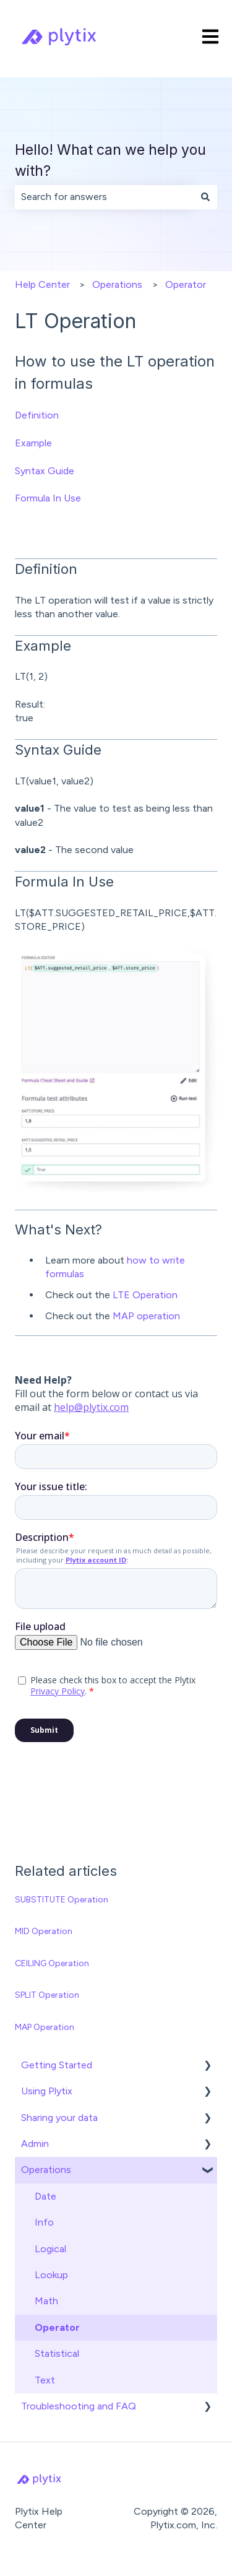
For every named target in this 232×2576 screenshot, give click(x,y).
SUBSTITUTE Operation (61, 1899)
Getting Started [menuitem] (56, 2065)
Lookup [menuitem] (51, 2275)
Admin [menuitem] (35, 2143)
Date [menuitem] (45, 2196)
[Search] (205, 197)
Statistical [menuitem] (57, 2353)
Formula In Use (48, 498)
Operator (185, 284)
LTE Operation (145, 1295)
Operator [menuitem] (57, 2327)
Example (33, 443)
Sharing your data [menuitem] (59, 2117)
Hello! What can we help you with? (110, 160)
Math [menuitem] (46, 2301)
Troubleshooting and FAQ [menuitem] (78, 2406)
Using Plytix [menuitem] (46, 2091)
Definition (37, 415)
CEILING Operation (52, 1963)
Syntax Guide (44, 471)
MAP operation (146, 1316)
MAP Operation (44, 2027)
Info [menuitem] (44, 2222)
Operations (117, 284)
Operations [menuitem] (46, 2169)
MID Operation (43, 1931)
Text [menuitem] (45, 2380)
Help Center (42, 284)
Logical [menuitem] (50, 2249)
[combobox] (104, 197)
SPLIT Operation (47, 1995)
